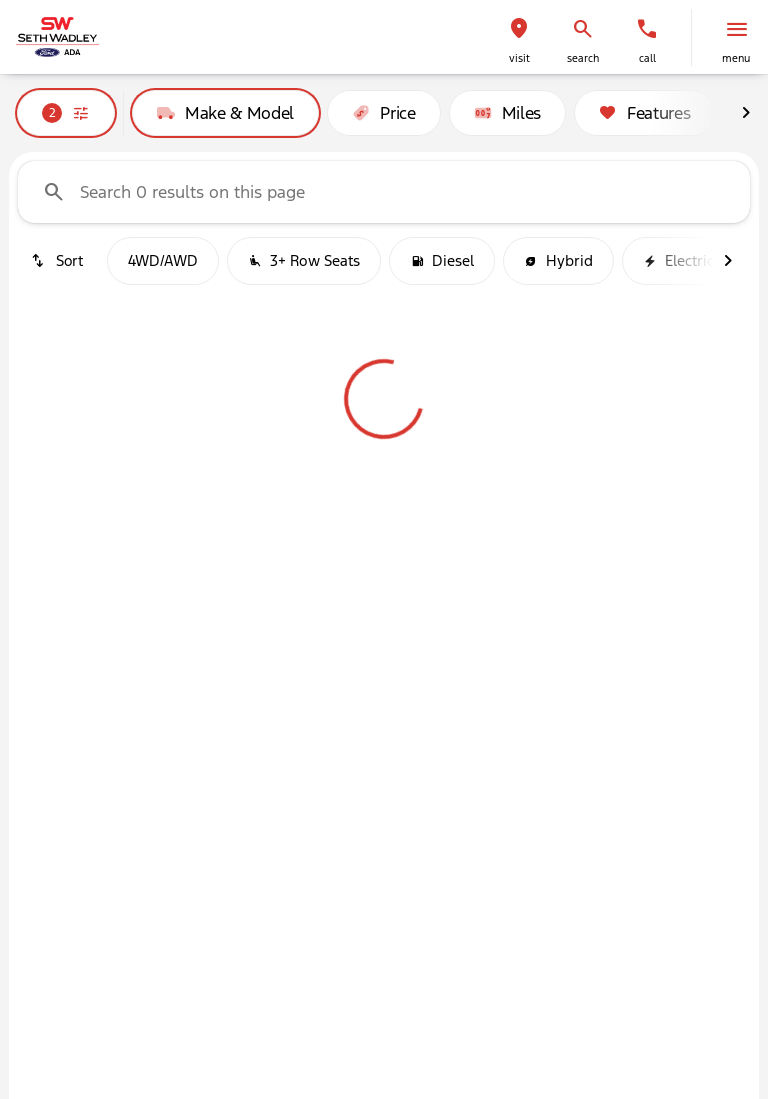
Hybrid (558, 260)
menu (736, 58)
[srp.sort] (58, 261)
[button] (519, 37)
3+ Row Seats (304, 260)
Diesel (442, 260)
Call (647, 58)
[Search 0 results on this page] (384, 192)
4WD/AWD (163, 260)
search (583, 58)
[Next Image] (746, 113)
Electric (678, 260)
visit (519, 58)
